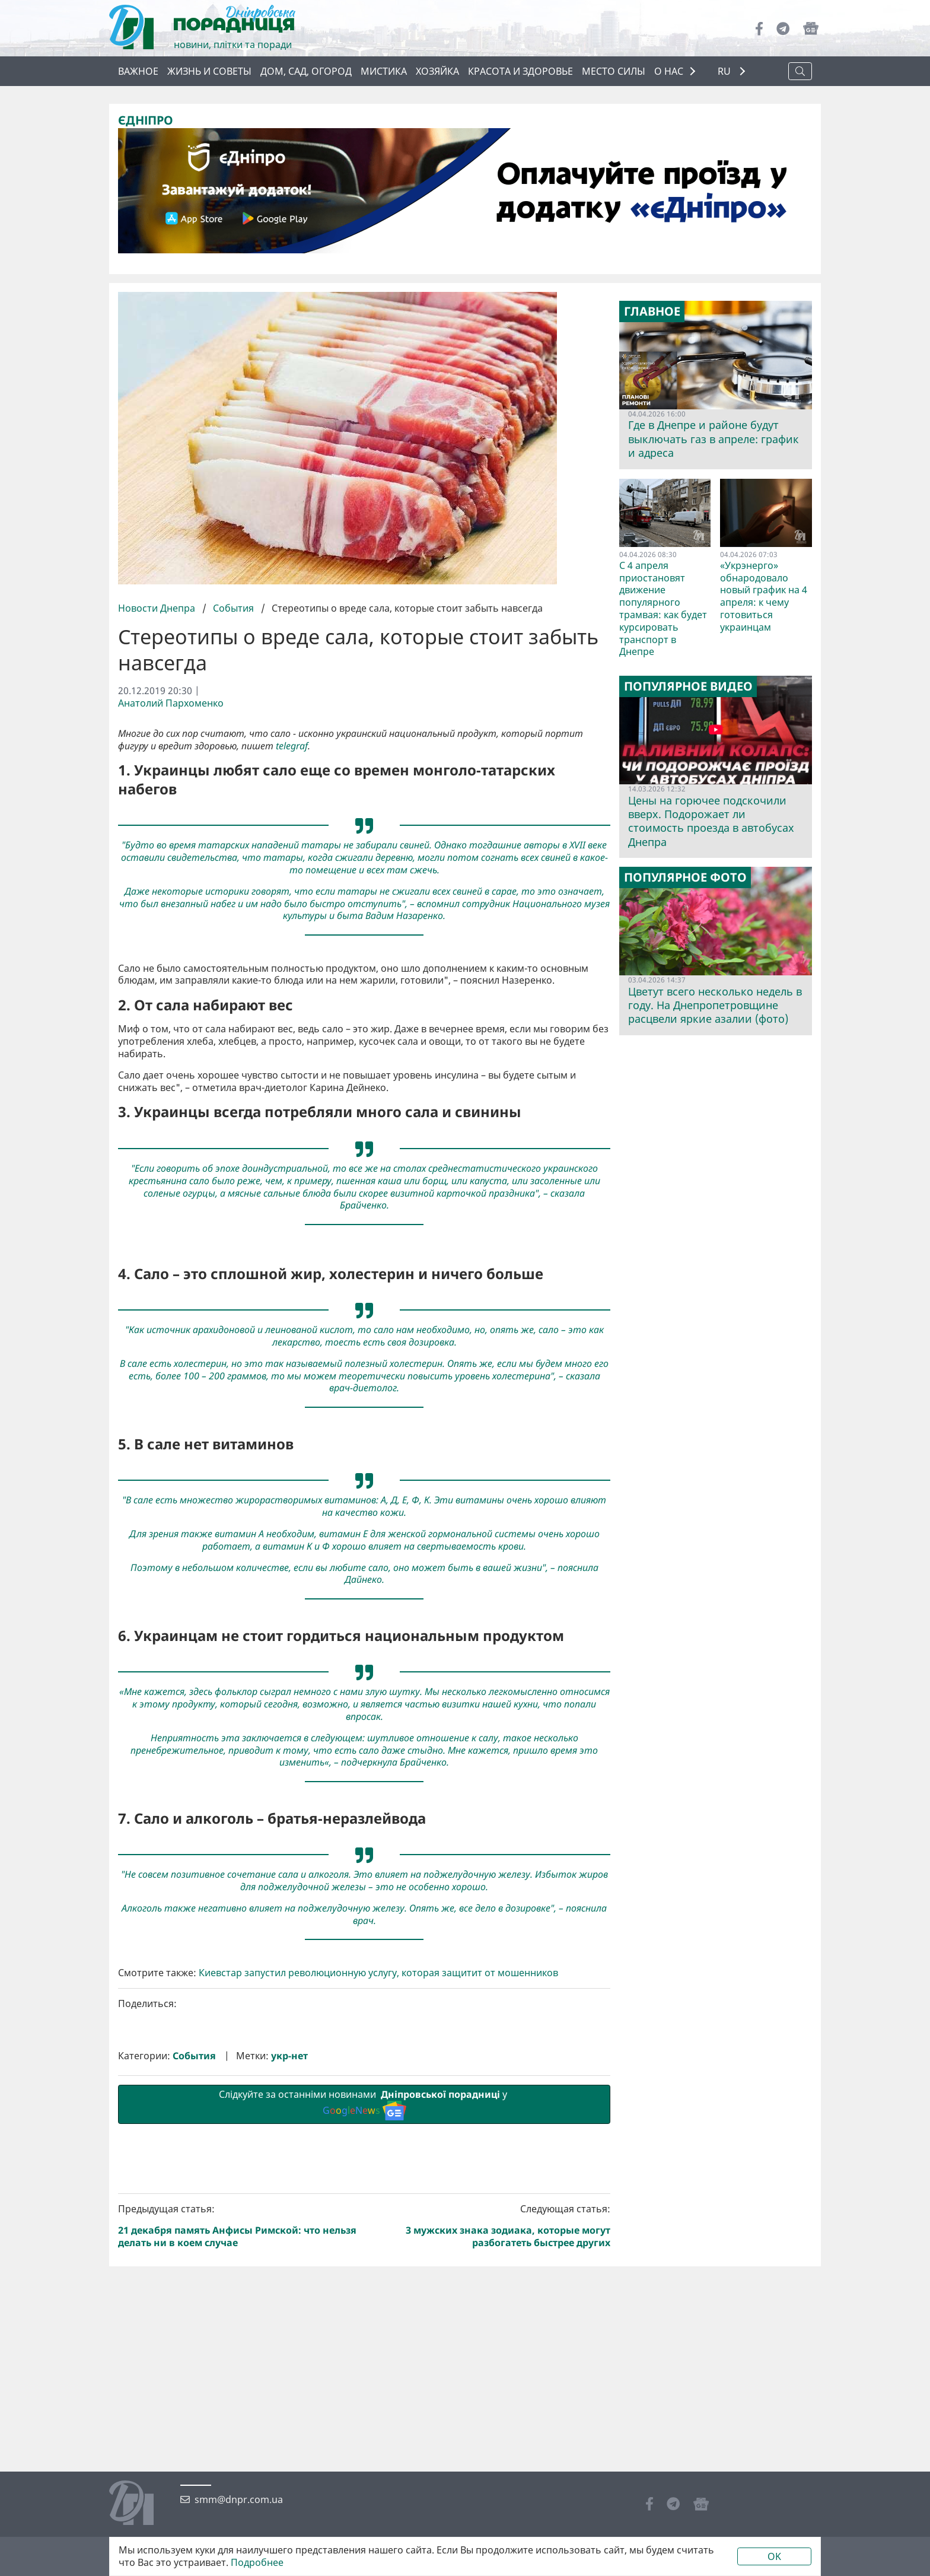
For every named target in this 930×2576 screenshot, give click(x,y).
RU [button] (725, 71)
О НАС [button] (668, 71)
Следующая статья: (490, 2226)
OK (774, 2556)
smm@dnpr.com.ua (239, 2500)
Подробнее (257, 2562)
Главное (652, 311)
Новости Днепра (158, 608)
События (233, 608)
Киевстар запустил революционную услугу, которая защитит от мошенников (378, 1973)
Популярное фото (685, 877)
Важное (138, 71)
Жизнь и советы (209, 71)
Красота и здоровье (520, 71)
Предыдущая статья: (239, 2226)
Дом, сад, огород (306, 71)
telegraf (292, 746)
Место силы (613, 71)
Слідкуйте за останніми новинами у (364, 2104)
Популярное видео (688, 686)
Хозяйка (437, 71)
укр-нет (289, 2056)
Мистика (384, 71)
